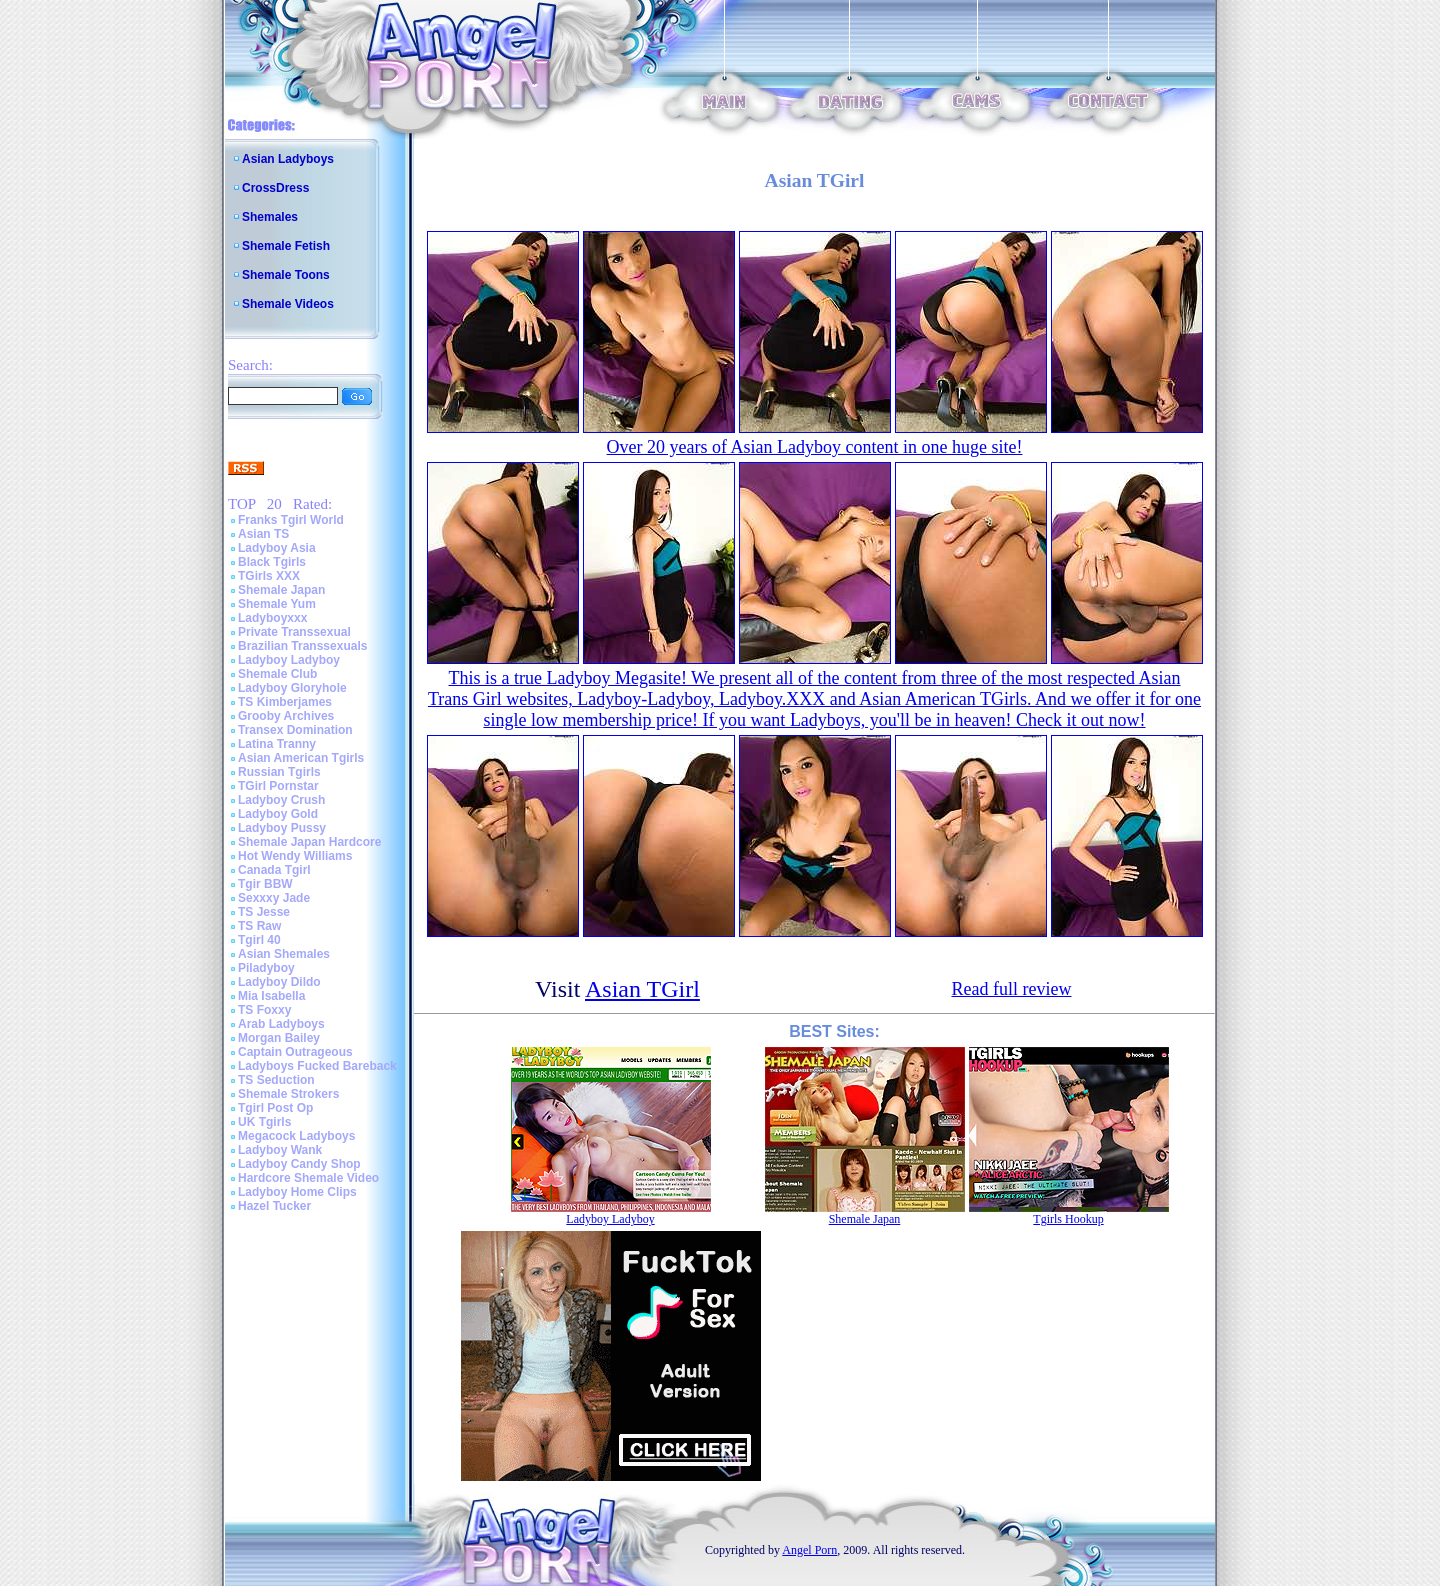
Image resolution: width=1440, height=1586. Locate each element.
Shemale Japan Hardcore (309, 842)
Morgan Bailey (279, 1038)
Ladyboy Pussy (282, 828)
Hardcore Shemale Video (308, 1178)
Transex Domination (295, 730)
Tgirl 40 (259, 940)
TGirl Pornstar (278, 786)
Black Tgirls (272, 562)
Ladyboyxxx (272, 618)
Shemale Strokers (288, 1094)
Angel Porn (809, 1550)
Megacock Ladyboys (296, 1136)
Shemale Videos (288, 304)
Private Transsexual (294, 632)
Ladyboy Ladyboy (289, 660)
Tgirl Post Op (275, 1108)
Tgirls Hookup (1068, 1219)
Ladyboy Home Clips (297, 1192)
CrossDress (275, 188)
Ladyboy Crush (281, 800)
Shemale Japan (281, 590)
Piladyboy (266, 968)
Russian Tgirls (279, 772)
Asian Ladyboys (288, 159)
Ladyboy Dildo (279, 982)
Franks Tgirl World (291, 520)
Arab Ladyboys (281, 1024)
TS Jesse (264, 912)
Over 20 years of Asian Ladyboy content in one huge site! (815, 447)
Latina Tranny (277, 744)
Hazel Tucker (274, 1206)
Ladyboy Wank (280, 1150)
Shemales (270, 217)
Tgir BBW (265, 884)
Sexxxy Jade (274, 898)
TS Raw (259, 926)
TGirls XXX (269, 576)
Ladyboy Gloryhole (292, 688)
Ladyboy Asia (277, 548)
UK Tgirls (264, 1122)
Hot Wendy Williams (295, 856)
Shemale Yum (277, 604)
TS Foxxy (264, 1010)
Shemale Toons (286, 275)
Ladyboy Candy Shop (299, 1164)
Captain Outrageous (295, 1052)
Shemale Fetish (286, 246)
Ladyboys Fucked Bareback (317, 1066)
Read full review (1012, 989)
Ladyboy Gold (278, 814)
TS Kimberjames (285, 702)
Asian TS (263, 534)
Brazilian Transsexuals (302, 646)
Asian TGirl (642, 989)
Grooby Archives (286, 716)
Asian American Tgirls (301, 758)
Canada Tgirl (274, 870)
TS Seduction (276, 1080)
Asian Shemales (284, 954)
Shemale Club (277, 674)
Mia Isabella (271, 996)
